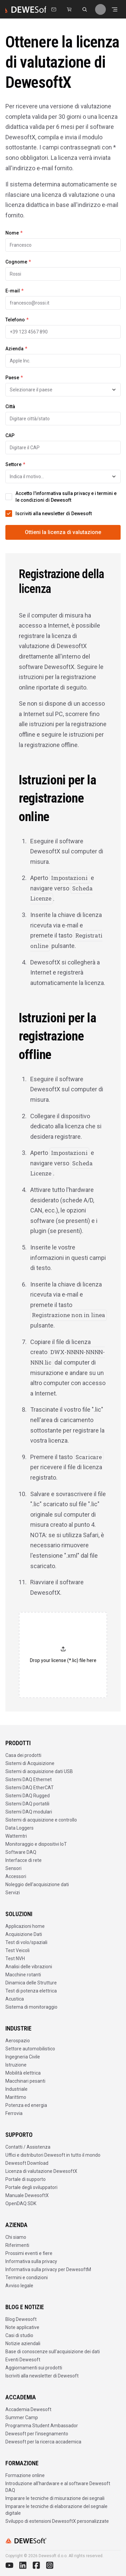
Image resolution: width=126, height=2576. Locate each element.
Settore (15, 464)
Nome (14, 233)
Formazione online (25, 2475)
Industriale (16, 2089)
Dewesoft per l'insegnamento (36, 2433)
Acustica (14, 1999)
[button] (63, 1655)
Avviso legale (19, 2285)
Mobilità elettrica (23, 2073)
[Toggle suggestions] (114, 389)
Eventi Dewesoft (22, 2359)
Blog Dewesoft (21, 2319)
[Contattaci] (53, 9)
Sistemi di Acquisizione (29, 1763)
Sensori (13, 1868)
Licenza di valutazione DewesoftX (41, 2171)
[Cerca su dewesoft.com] (84, 9)
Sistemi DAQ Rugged (27, 1795)
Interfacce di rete (23, 1860)
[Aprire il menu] (115, 9)
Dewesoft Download (26, 2163)
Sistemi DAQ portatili (27, 1803)
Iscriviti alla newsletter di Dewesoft (42, 2375)
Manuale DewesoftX (27, 2195)
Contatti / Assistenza (27, 2147)
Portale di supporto (25, 2179)
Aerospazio (17, 2040)
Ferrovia (14, 2113)
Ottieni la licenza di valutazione (63, 532)
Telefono (17, 319)
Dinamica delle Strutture (31, 1982)
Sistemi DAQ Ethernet (28, 1779)
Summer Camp (21, 2417)
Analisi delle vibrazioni (28, 1966)
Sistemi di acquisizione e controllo (41, 1820)
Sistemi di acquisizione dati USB (39, 1771)
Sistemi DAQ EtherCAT (29, 1787)
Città (10, 406)
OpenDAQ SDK (20, 2203)
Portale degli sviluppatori (31, 2187)
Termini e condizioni (26, 2277)
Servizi (12, 1892)
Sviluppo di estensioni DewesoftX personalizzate (57, 2521)
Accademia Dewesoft (28, 2409)
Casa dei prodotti (23, 1755)
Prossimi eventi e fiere (28, 2253)
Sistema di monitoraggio (31, 2007)
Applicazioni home (25, 1926)
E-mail (14, 290)
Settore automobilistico (30, 2048)
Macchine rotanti (23, 1974)
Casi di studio (19, 2335)
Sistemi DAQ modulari (28, 1811)
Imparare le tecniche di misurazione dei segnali (54, 2498)
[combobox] (63, 389)
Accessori (15, 1876)
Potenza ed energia (26, 2105)
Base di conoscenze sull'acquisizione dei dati (52, 2351)
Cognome (18, 261)
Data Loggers (19, 1828)
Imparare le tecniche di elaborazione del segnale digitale (56, 2510)
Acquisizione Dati (23, 1934)
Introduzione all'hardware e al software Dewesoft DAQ (57, 2487)
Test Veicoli (17, 1950)
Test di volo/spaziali (26, 1942)
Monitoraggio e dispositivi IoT (36, 1844)
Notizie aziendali (22, 2343)
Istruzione (16, 2065)
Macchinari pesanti (25, 2081)
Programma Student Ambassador (41, 2425)
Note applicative (22, 2327)
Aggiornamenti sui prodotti (33, 2367)
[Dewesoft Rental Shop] (69, 9)
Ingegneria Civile (22, 2056)
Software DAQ (20, 1852)
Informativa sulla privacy (31, 2261)
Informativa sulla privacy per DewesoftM (48, 2269)
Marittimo (15, 2097)
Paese (14, 377)
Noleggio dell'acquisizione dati (37, 1884)
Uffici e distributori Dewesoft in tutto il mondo (52, 2155)
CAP (9, 435)
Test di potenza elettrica (31, 1990)
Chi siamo (15, 2237)
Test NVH (15, 1958)
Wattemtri (16, 1836)
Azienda (16, 348)
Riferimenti (17, 2245)
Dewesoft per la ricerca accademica (43, 2441)
